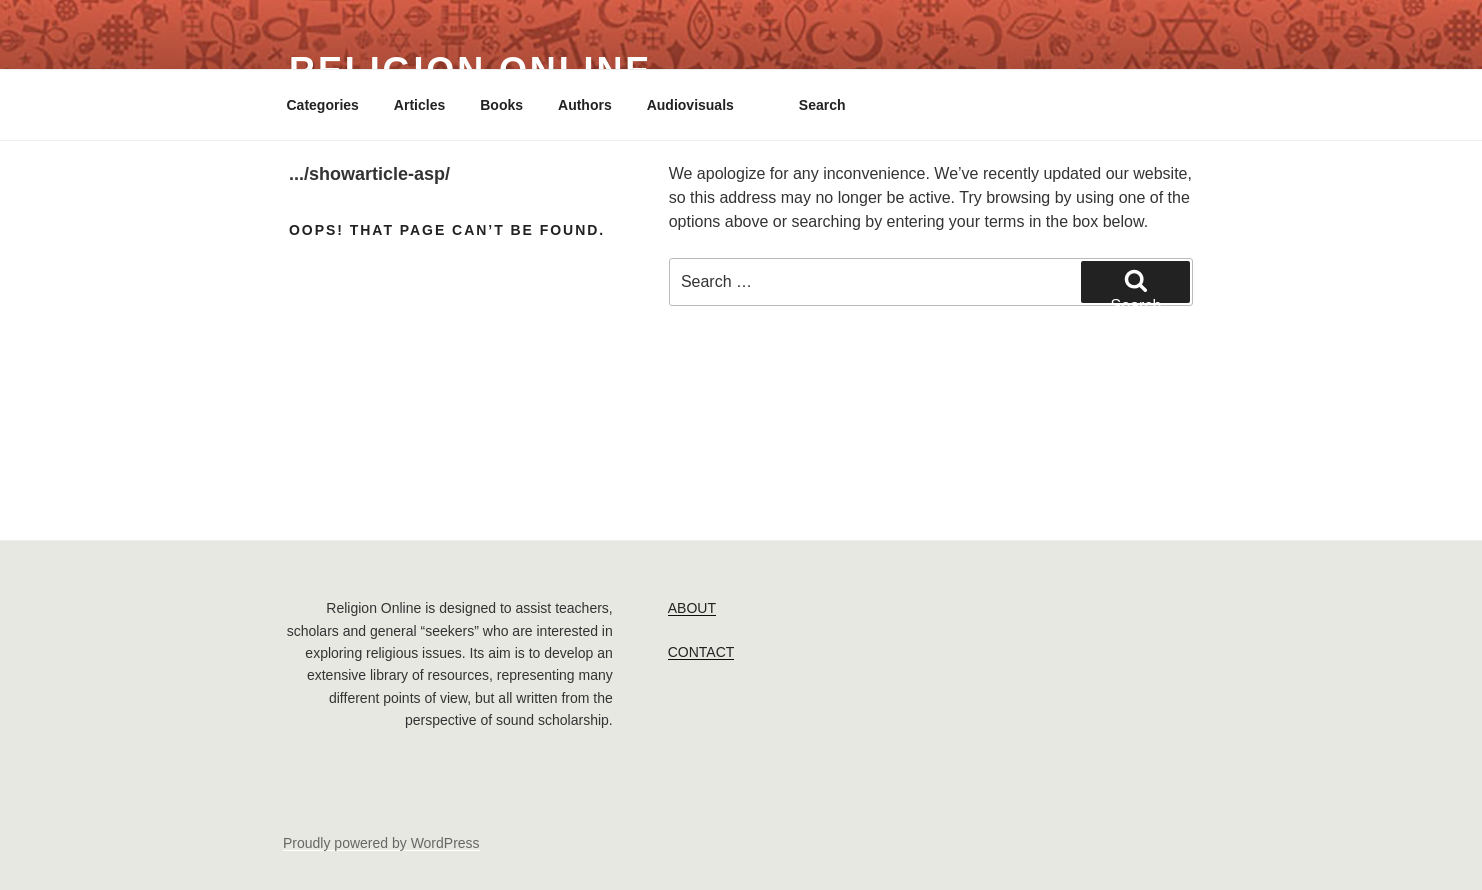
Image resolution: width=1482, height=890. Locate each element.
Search (822, 105)
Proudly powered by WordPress (381, 843)
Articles (419, 105)
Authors (585, 105)
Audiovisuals (690, 105)
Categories (323, 105)
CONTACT (701, 652)
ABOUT (692, 608)
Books (501, 105)
